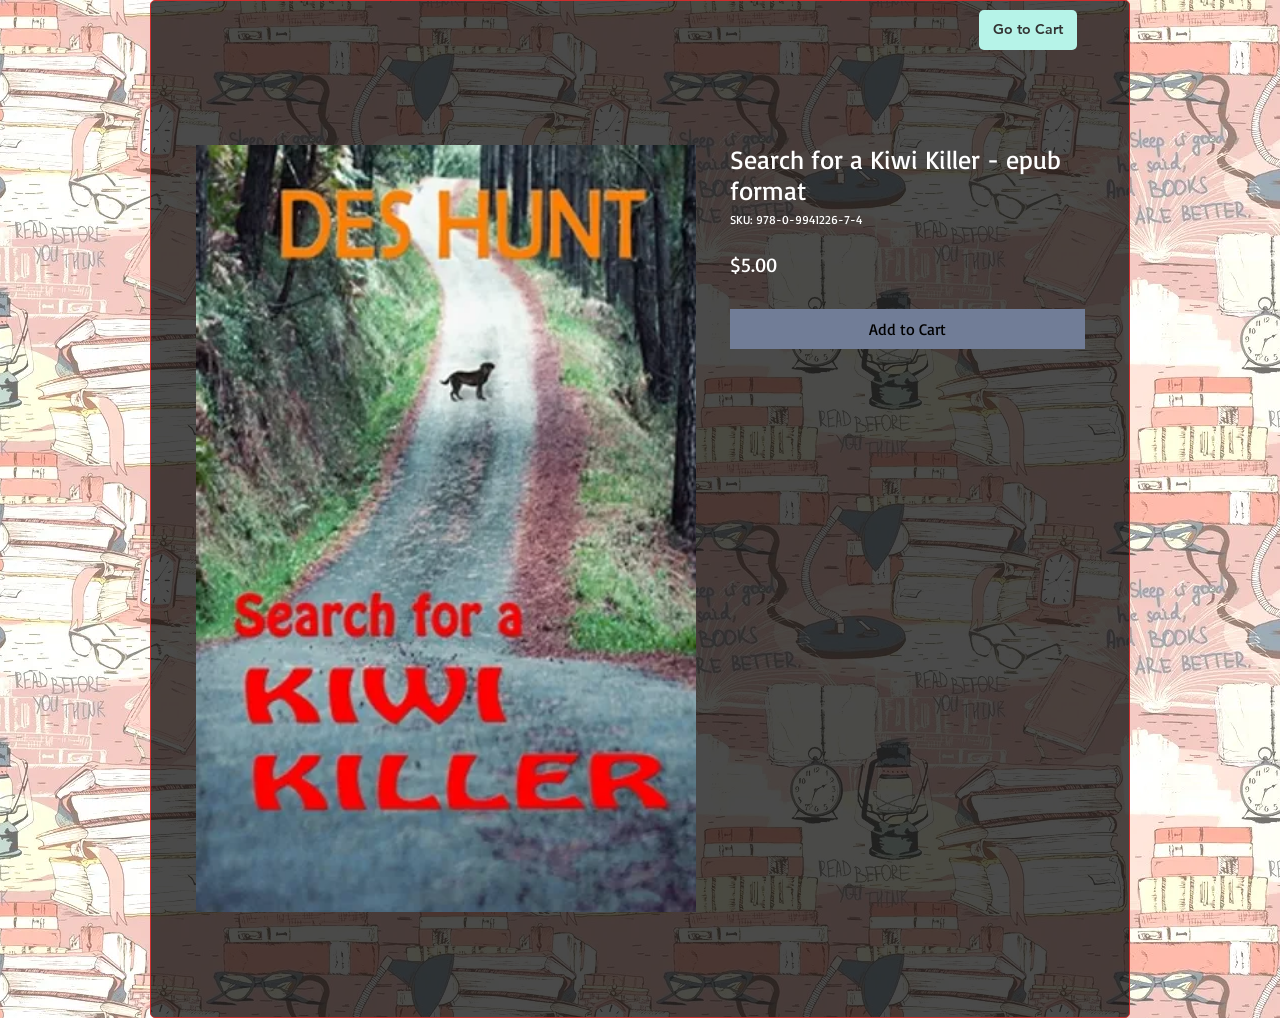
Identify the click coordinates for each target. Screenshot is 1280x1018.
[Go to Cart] (1028, 30)
